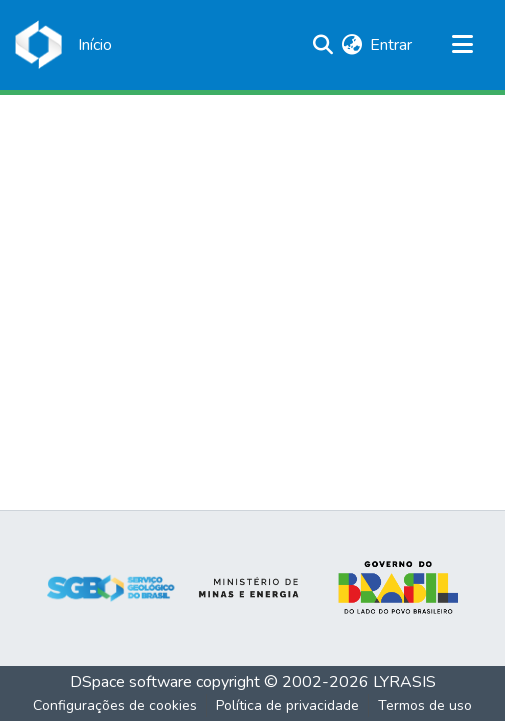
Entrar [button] (392, 45)
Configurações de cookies (115, 705)
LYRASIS (404, 682)
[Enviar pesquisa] (322, 45)
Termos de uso (425, 705)
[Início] (95, 45)
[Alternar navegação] (462, 45)
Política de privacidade (287, 705)
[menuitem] (351, 45)
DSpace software (131, 682)
